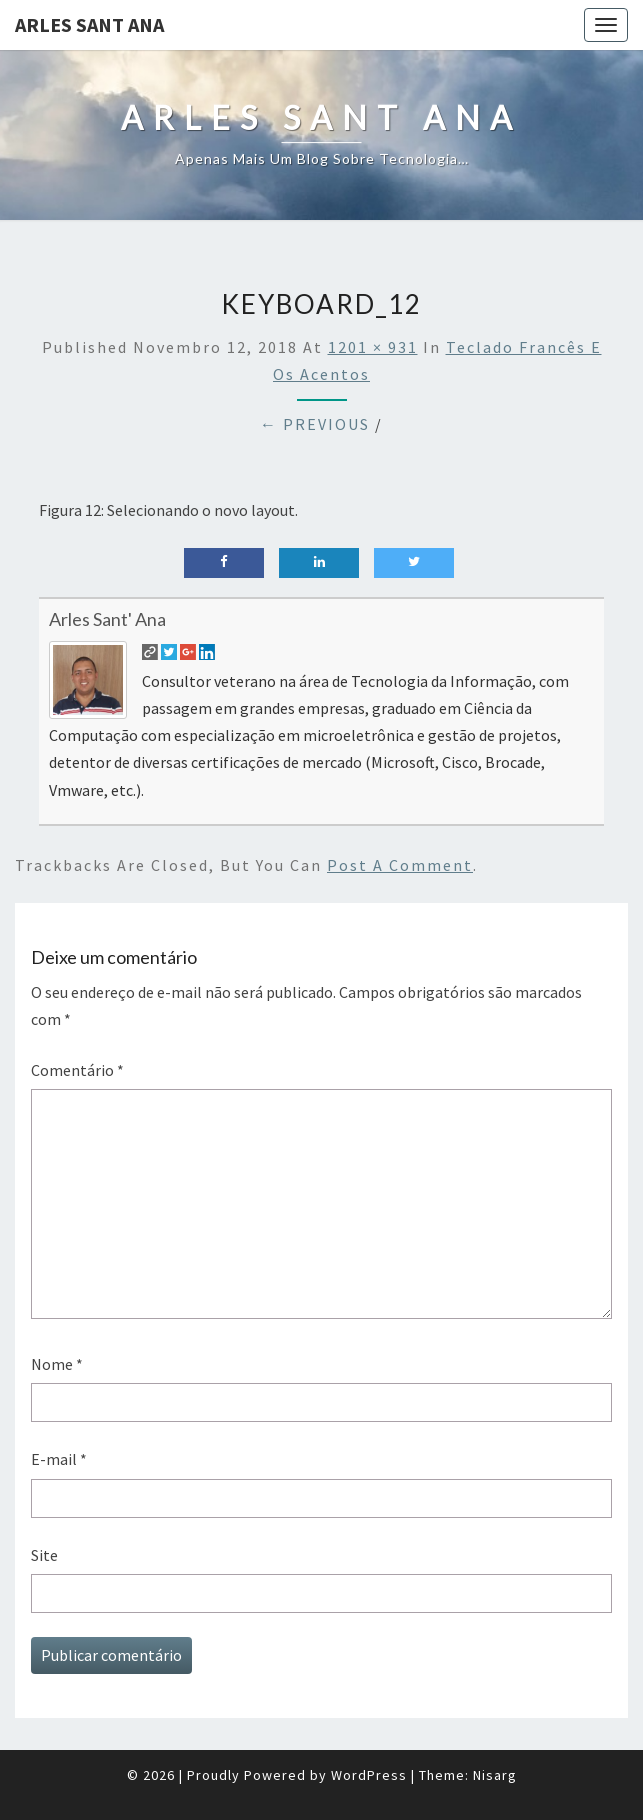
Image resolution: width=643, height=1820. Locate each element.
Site (44, 1555)
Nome (57, 1364)
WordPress (369, 1775)
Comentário (77, 1070)
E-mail (59, 1459)
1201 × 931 (373, 347)
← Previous (315, 424)
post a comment (400, 865)
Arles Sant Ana (89, 24)
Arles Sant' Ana (107, 619)
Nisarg (495, 1775)
